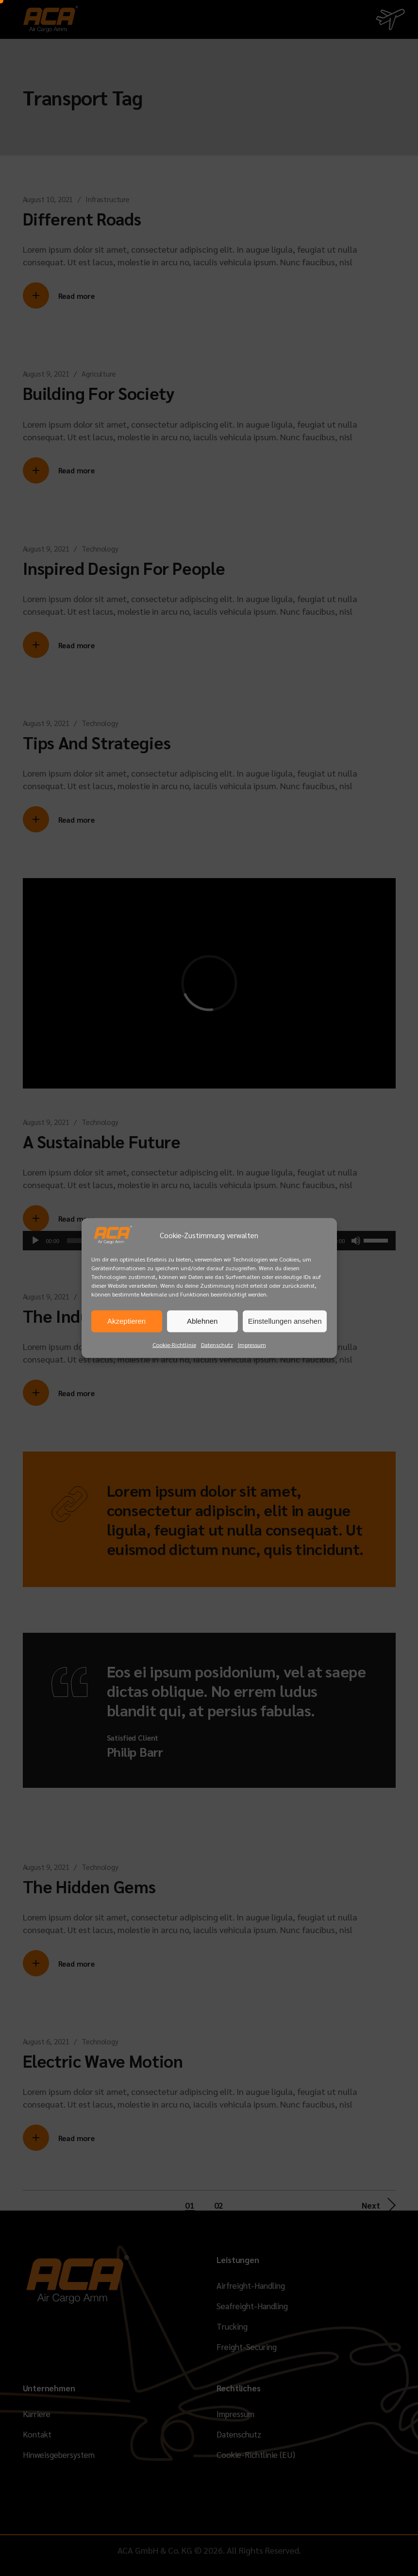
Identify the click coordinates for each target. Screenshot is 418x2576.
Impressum (252, 1344)
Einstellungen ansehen (285, 1321)
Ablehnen (202, 1321)
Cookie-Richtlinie (174, 1344)
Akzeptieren (126, 1321)
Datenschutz (217, 1344)
